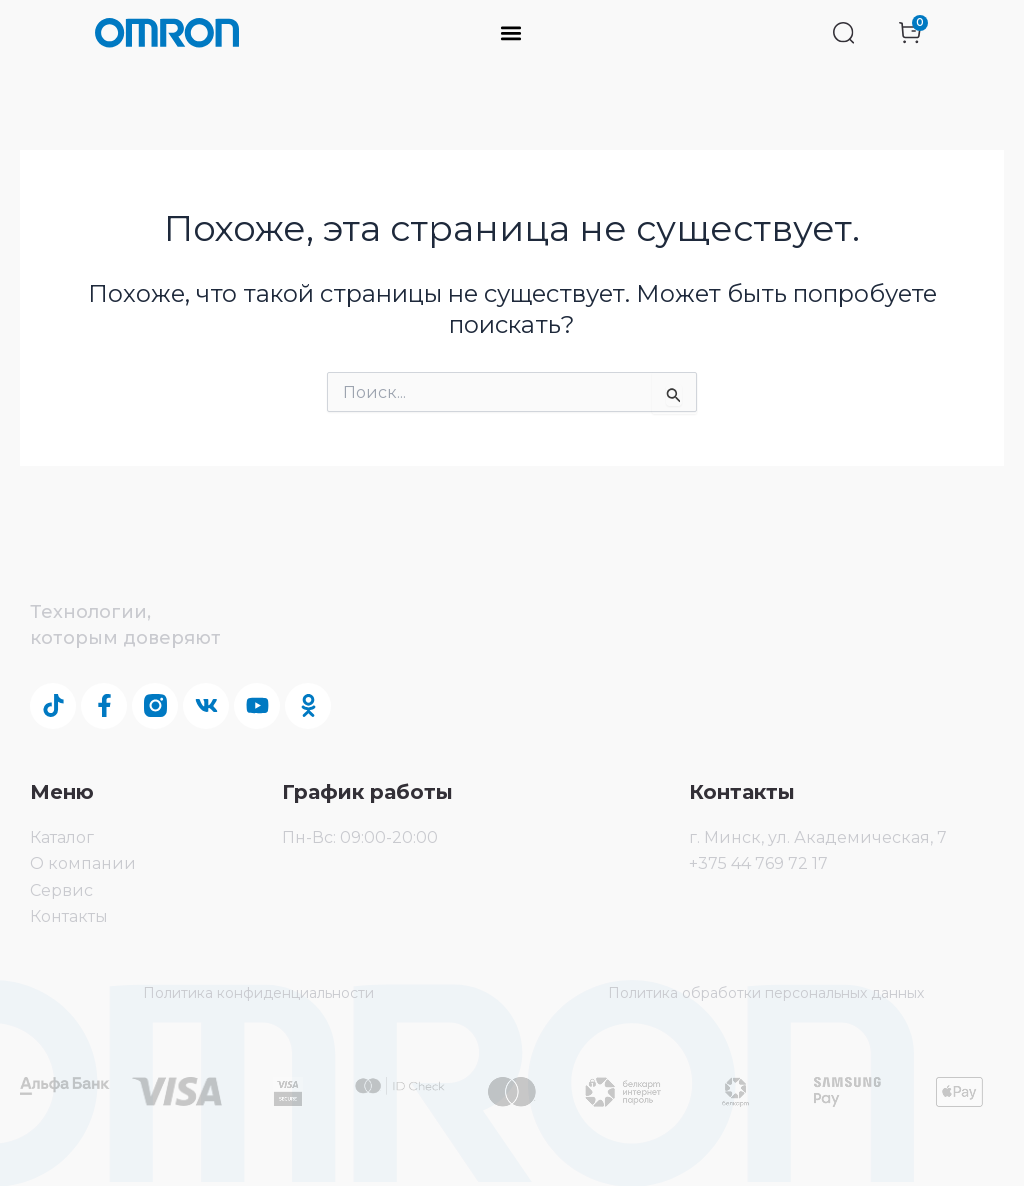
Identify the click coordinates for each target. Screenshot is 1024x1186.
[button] (511, 33)
